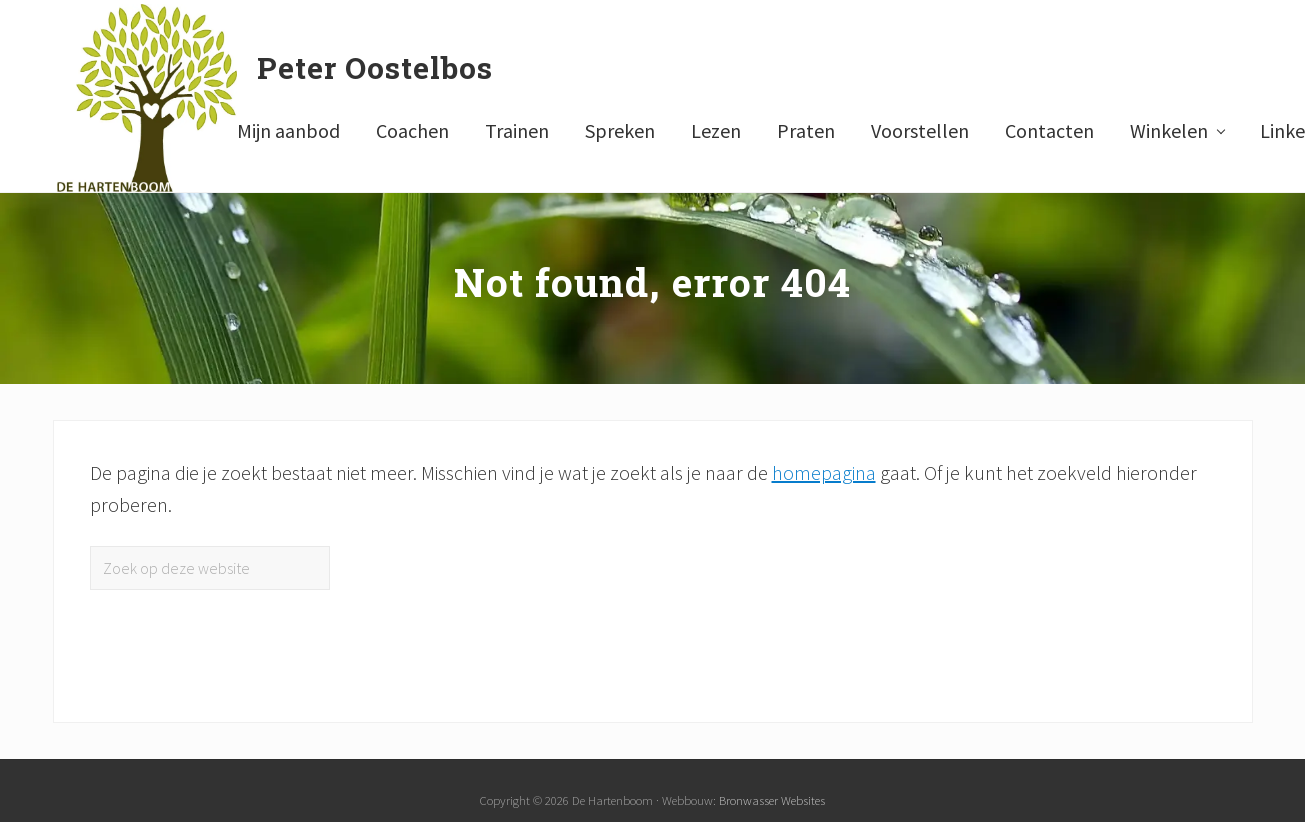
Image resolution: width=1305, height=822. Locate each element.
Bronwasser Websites (772, 800)
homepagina (824, 472)
